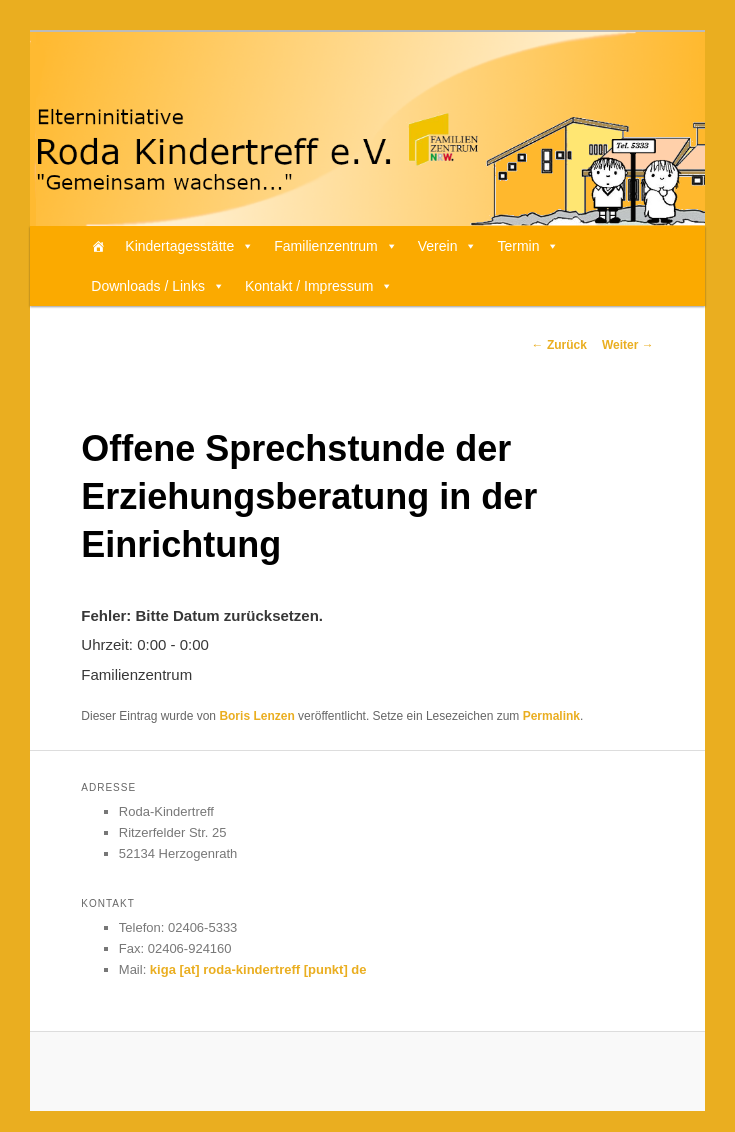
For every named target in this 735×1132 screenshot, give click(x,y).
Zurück (559, 345)
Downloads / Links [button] (158, 286)
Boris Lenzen (256, 716)
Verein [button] (448, 246)
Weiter (628, 345)
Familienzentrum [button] (335, 246)
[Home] (98, 246)
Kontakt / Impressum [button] (319, 286)
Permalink (551, 716)
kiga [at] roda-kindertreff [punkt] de (258, 969)
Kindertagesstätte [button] (189, 246)
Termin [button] (528, 246)
